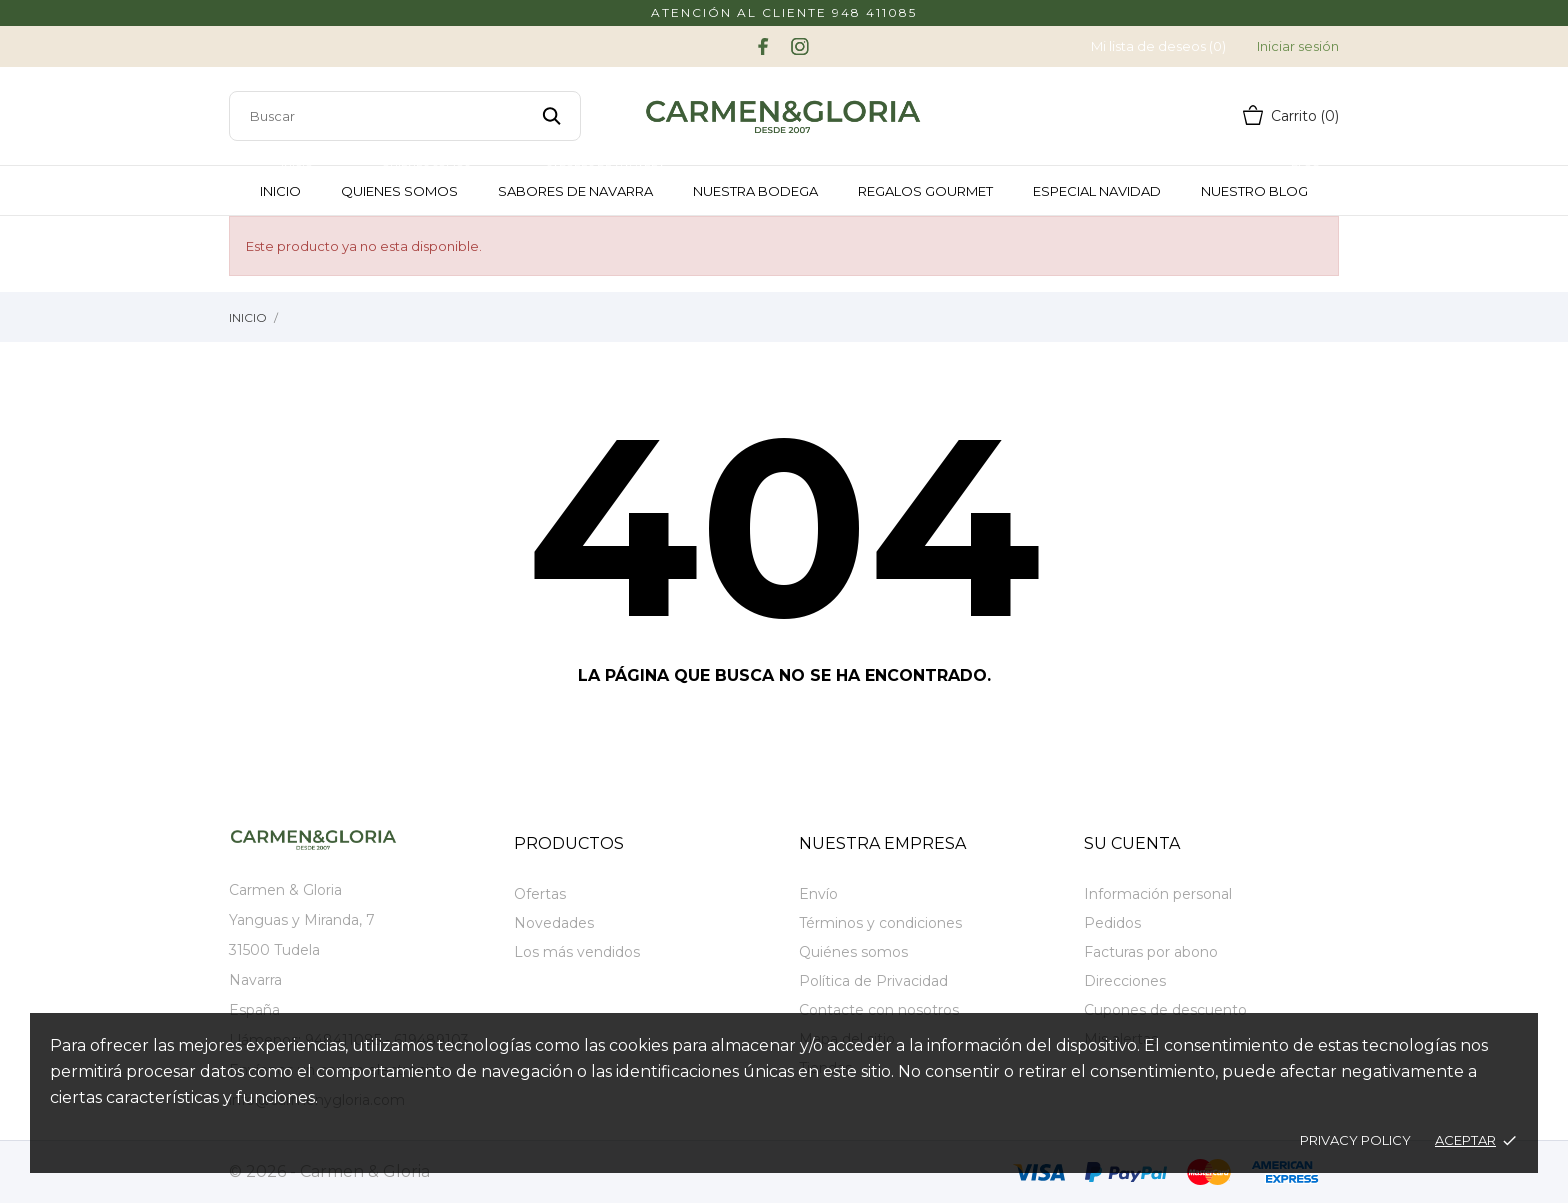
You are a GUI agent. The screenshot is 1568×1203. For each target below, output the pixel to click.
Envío (818, 894)
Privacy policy (1355, 1140)
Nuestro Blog (1262, 182)
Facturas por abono (1151, 952)
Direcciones (1125, 981)
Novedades (554, 923)
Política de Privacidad (873, 981)
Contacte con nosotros (879, 1010)
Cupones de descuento (1165, 1010)
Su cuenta (1132, 843)
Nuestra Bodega (755, 191)
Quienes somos (407, 182)
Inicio (288, 182)
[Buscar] (405, 116)
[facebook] (763, 46)
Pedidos (1112, 923)
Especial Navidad (1097, 191)
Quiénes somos (853, 952)
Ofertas (540, 894)
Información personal (1158, 894)
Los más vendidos (577, 952)
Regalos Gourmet (925, 191)
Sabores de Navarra (583, 182)
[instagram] (800, 46)
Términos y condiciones (880, 923)
